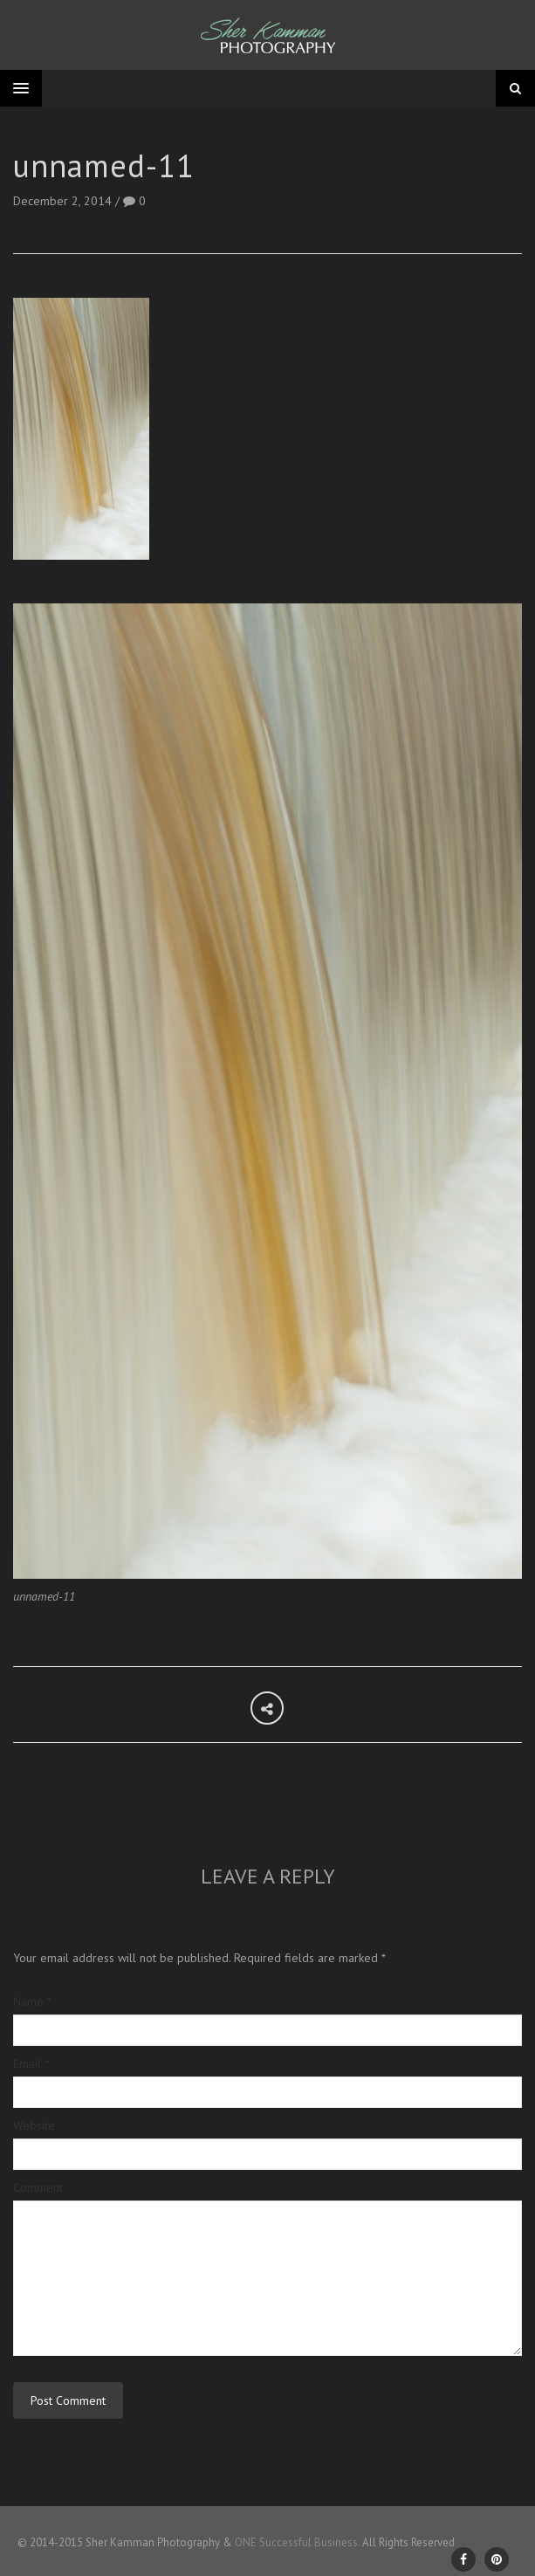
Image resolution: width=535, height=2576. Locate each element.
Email (31, 2063)
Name (32, 2001)
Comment (38, 2187)
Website (34, 2125)
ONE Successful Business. (297, 2542)
